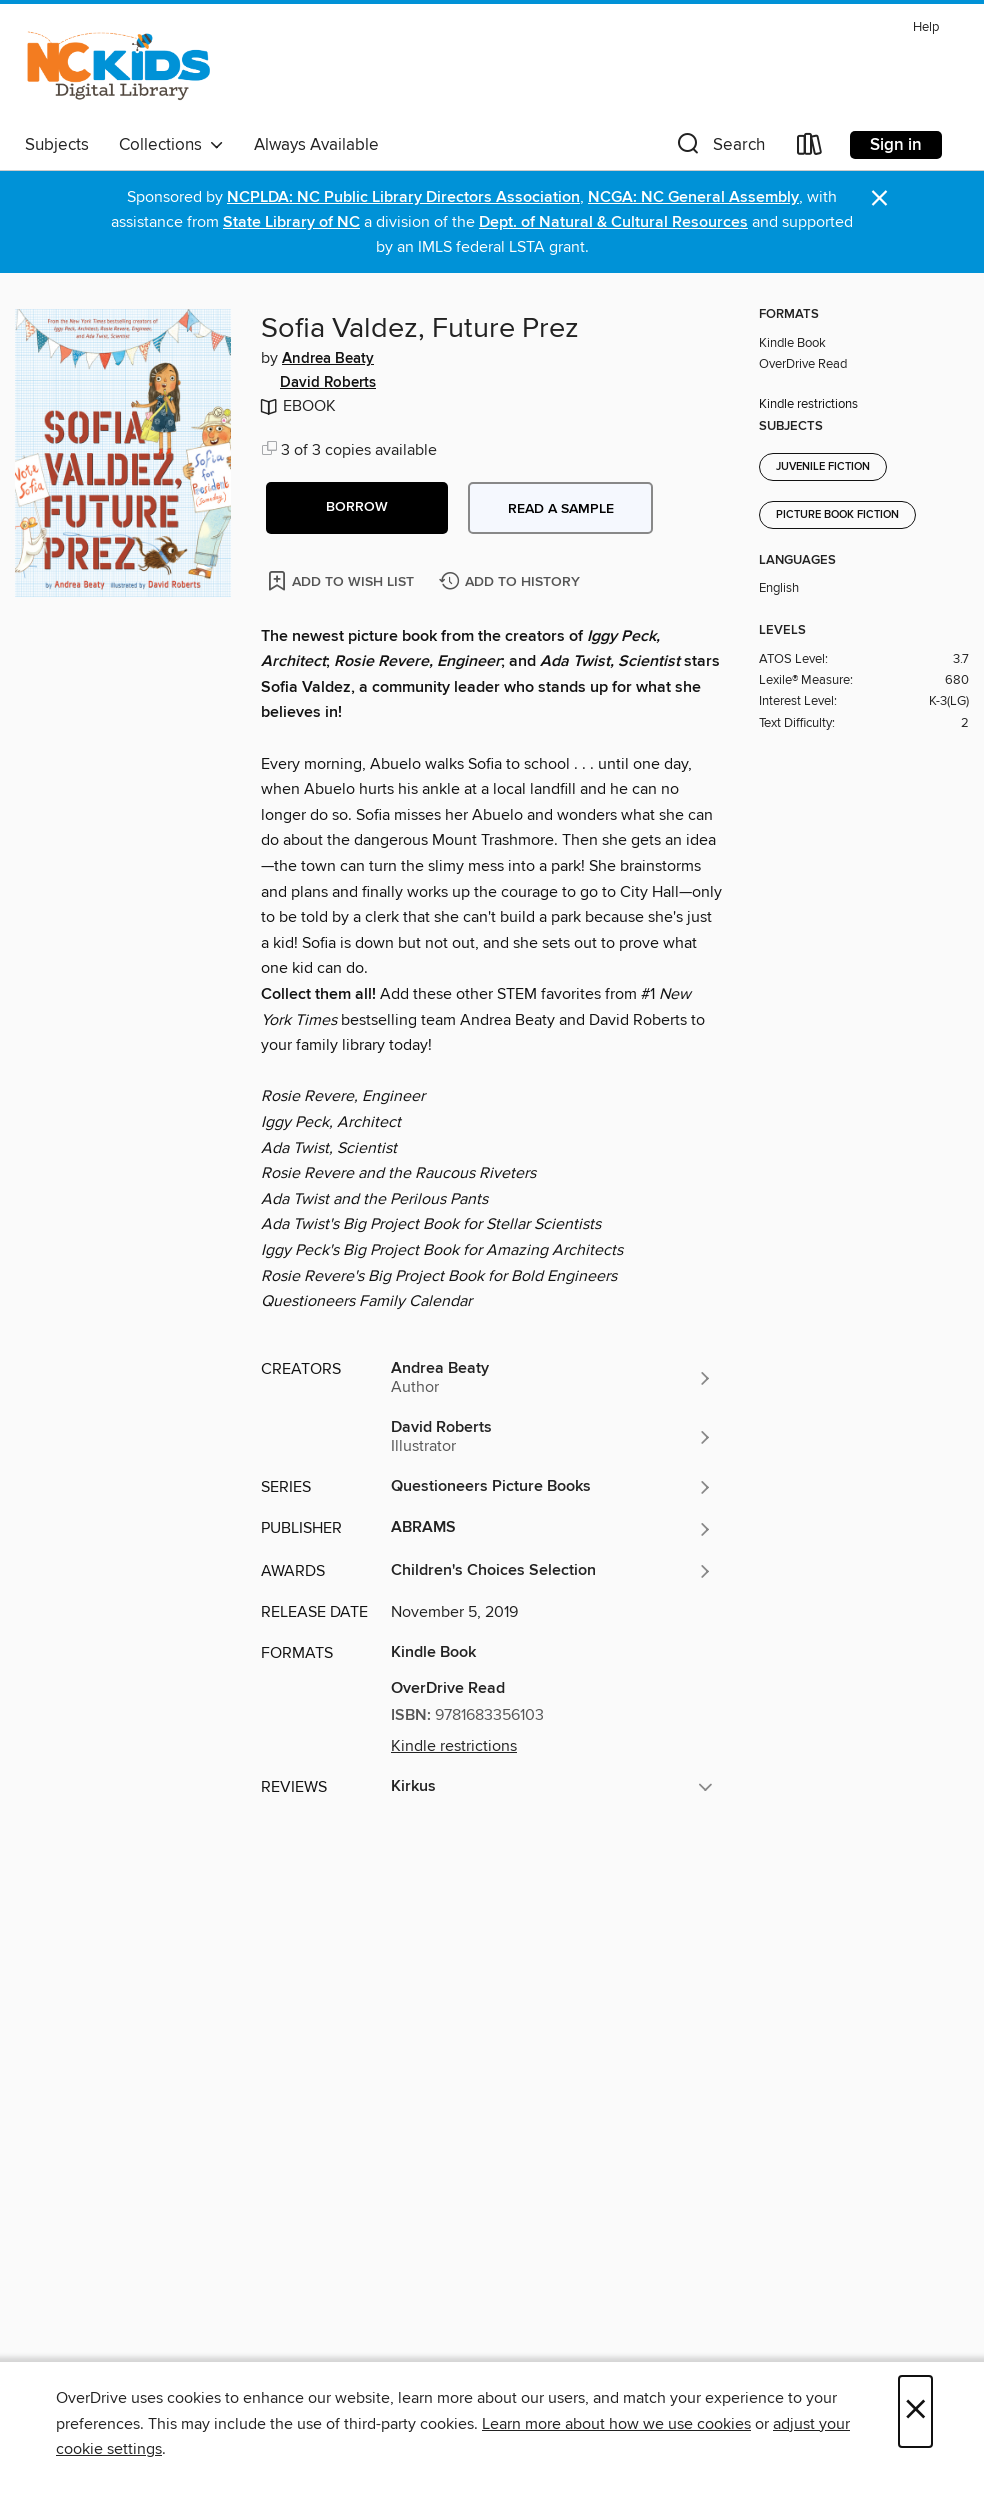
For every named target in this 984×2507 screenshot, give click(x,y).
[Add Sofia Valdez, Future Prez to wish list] (342, 580)
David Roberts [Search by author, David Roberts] (328, 383)
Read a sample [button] (561, 509)
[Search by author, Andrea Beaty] (552, 1378)
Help (926, 27)
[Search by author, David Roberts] (552, 1437)
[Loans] (810, 148)
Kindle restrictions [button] (454, 1746)
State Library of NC (291, 222)
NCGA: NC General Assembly (693, 197)
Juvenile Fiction (823, 467)
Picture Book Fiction (837, 515)
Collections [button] (171, 145)
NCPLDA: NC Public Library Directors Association (403, 197)
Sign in (896, 145)
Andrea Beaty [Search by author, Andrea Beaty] (328, 359)
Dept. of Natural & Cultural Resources (613, 222)
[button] (719, 148)
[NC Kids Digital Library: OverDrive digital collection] (118, 69)
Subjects (57, 145)
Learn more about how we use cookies (616, 2424)
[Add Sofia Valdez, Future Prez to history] (512, 582)
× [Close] (915, 2411)
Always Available (316, 145)
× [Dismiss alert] (879, 198)
